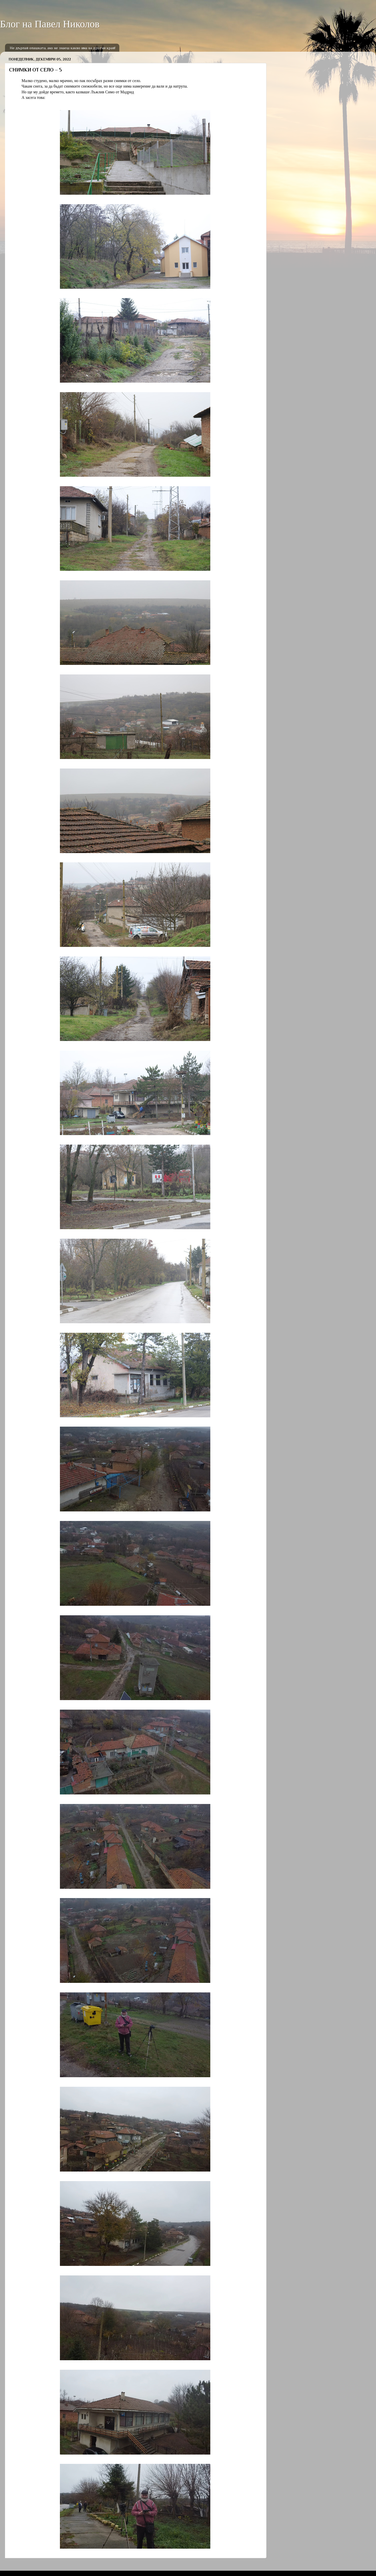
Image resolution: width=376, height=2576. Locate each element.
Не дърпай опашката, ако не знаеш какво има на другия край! (62, 48)
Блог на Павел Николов (50, 24)
